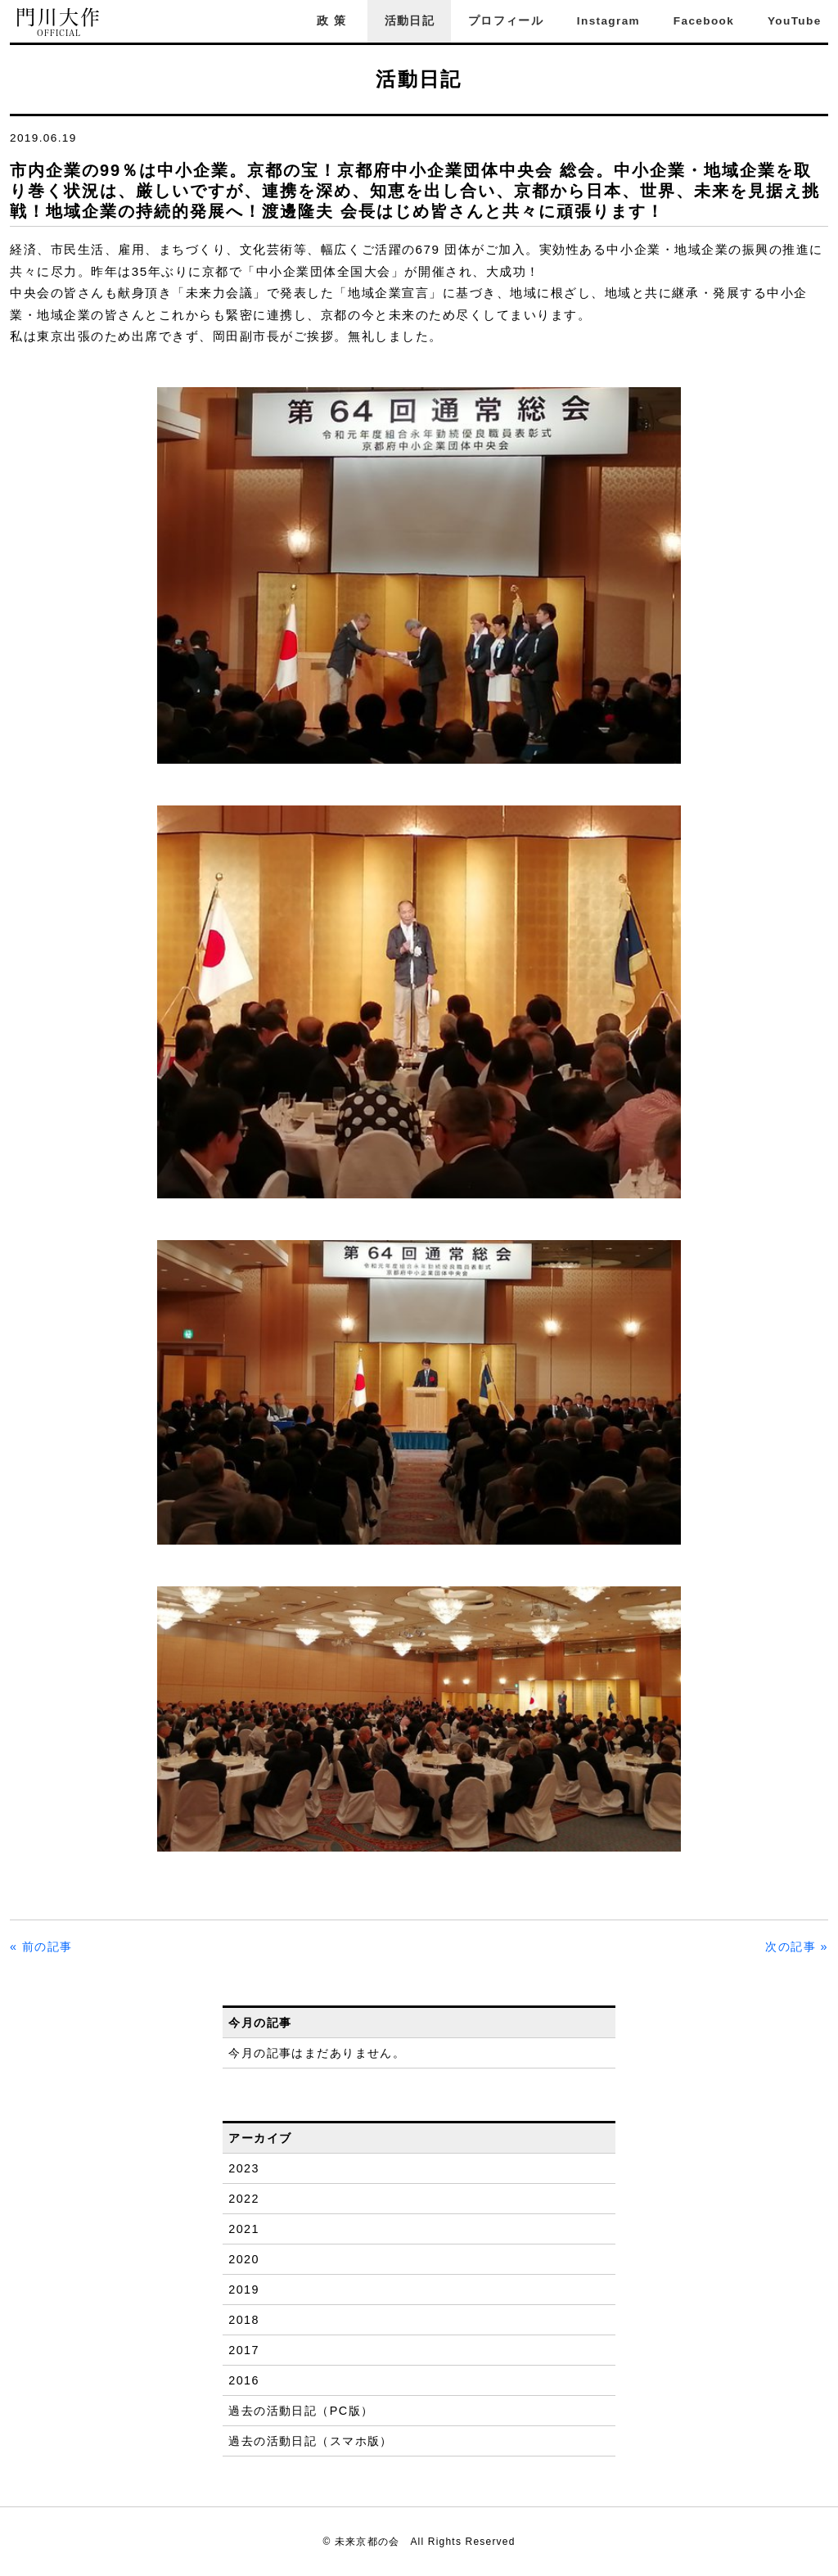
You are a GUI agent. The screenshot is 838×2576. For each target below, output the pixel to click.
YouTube (795, 21)
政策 (334, 21)
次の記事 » (796, 1946)
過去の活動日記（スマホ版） (310, 2440)
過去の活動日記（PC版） (300, 2410)
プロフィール (505, 21)
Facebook (704, 21)
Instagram (608, 21)
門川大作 (59, 22)
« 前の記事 (41, 1946)
